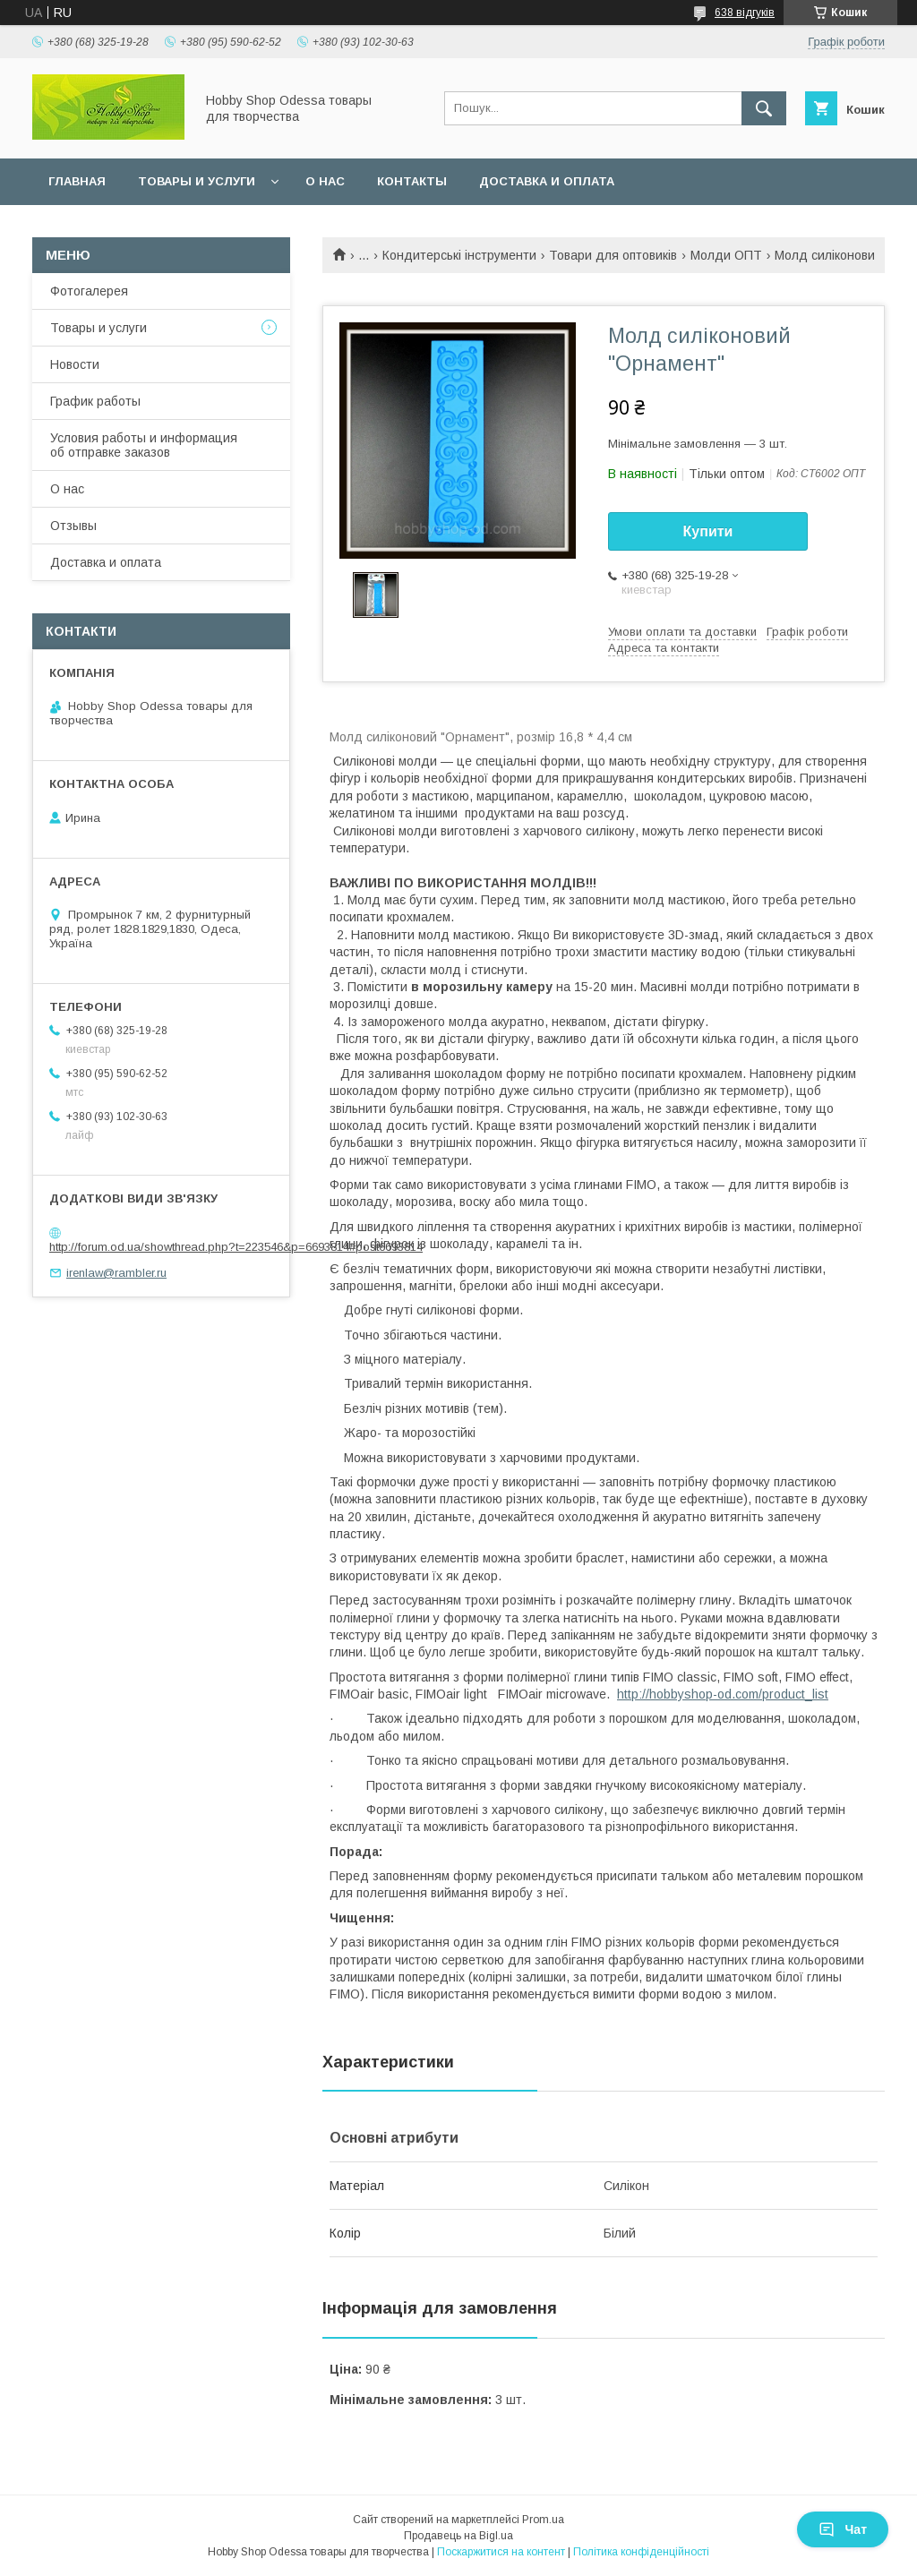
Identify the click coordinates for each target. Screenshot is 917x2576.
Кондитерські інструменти (459, 255)
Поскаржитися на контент (501, 2552)
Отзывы (73, 525)
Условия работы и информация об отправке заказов (143, 445)
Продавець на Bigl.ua (458, 2535)
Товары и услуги (196, 181)
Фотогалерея (89, 291)
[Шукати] (763, 108)
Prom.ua (543, 2519)
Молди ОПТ (726, 255)
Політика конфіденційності (641, 2552)
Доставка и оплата (546, 181)
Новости (74, 364)
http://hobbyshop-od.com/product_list (722, 1694)
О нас (325, 181)
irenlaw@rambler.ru (116, 1272)
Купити (708, 531)
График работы (95, 401)
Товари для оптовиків (613, 255)
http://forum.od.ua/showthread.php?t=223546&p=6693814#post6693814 (236, 1247)
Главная (77, 181)
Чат (842, 2529)
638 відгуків (745, 12)
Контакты (412, 181)
